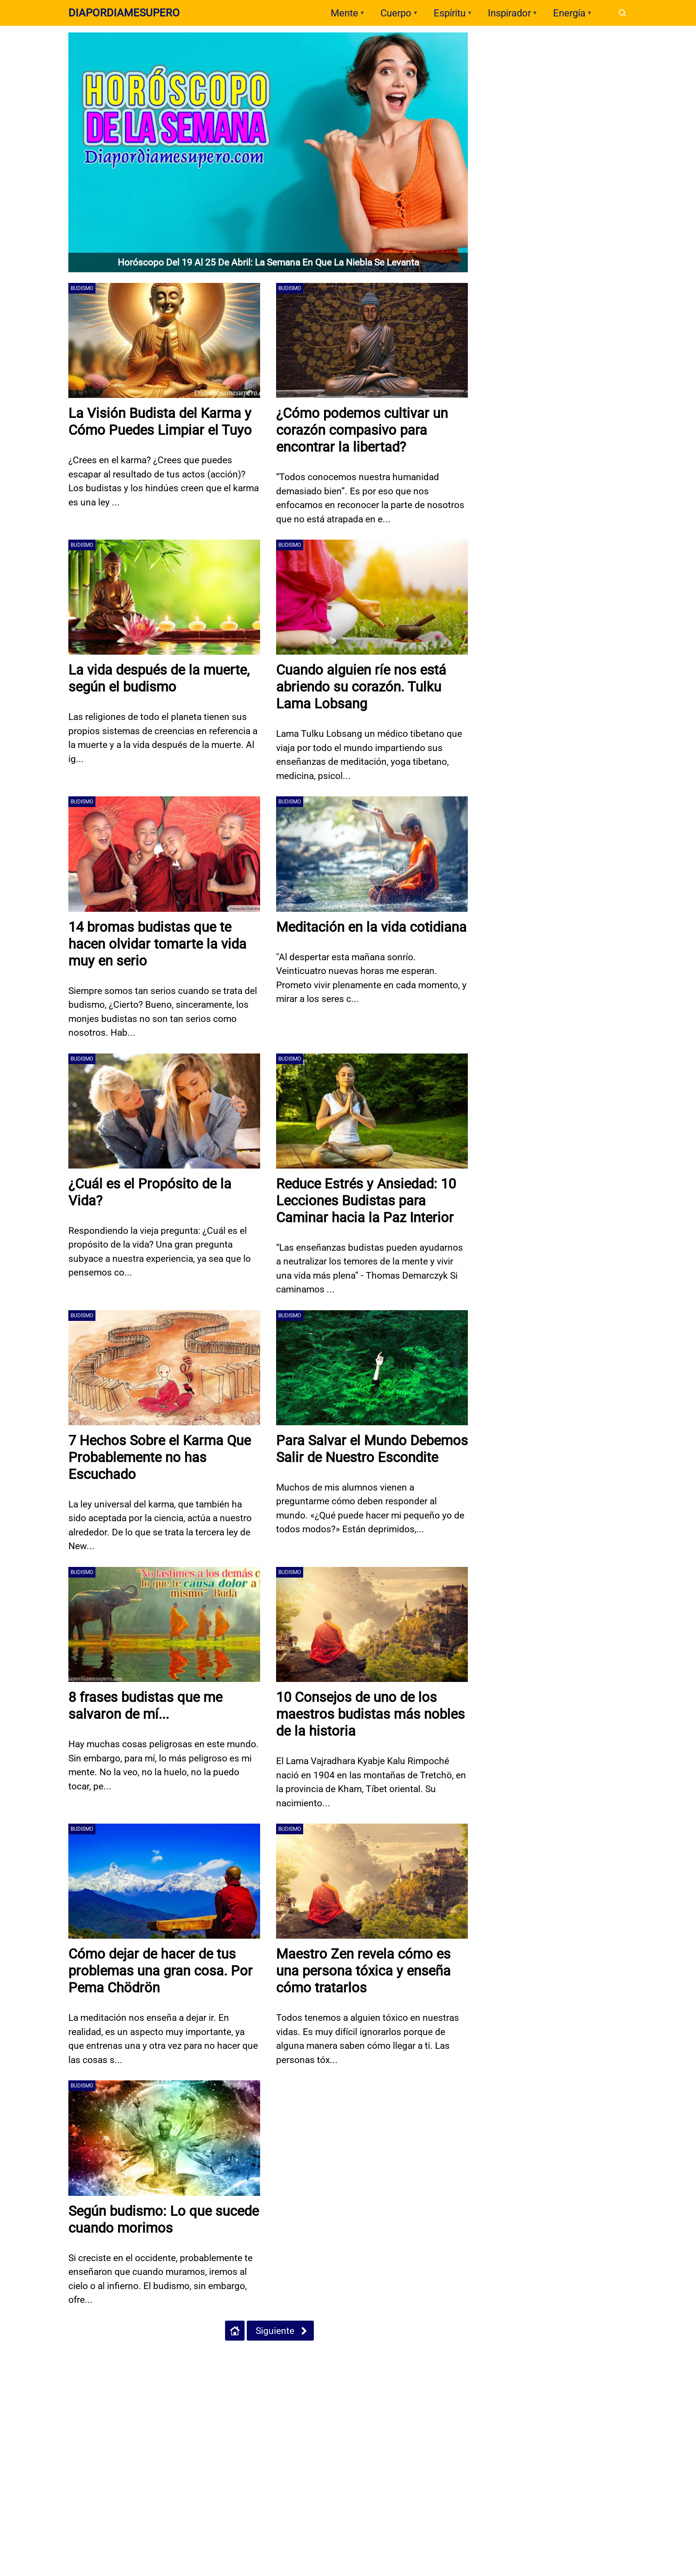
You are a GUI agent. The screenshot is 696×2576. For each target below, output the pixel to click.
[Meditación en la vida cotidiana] (372, 853)
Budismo (82, 288)
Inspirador (509, 13)
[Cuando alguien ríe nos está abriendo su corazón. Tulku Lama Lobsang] (372, 597)
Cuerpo (395, 13)
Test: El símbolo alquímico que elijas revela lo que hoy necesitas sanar (570, 180)
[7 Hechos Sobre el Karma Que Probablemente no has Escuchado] (164, 1367)
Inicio (16, 2368)
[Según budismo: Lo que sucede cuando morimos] (164, 2137)
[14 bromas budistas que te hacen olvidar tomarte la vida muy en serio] (164, 853)
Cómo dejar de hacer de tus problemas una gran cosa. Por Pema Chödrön (162, 1970)
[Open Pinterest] (381, 2370)
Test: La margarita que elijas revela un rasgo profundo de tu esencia (562, 254)
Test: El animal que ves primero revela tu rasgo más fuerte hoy (562, 217)
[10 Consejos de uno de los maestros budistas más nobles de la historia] (372, 1624)
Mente (344, 13)
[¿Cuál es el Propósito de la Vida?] (164, 1111)
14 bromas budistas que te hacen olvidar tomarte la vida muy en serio (159, 943)
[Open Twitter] (351, 2370)
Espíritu (450, 13)
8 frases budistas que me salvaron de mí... (148, 1705)
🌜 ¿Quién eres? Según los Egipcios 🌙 (570, 140)
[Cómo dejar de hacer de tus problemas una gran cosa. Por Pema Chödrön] (164, 1881)
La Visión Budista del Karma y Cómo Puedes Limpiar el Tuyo (162, 421)
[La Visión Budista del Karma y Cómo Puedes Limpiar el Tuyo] (164, 340)
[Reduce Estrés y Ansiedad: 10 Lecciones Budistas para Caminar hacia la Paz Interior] (372, 1111)
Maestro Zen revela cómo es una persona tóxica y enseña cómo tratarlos (366, 1970)
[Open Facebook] (336, 2370)
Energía (569, 13)
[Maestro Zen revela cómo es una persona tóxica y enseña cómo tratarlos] (372, 1881)
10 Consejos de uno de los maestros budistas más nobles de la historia (359, 1714)
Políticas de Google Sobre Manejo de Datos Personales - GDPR (237, 2368)
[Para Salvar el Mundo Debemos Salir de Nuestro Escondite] (372, 1367)
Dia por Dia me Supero (524, 351)
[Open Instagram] (366, 2370)
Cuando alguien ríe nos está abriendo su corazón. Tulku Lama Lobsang (364, 686)
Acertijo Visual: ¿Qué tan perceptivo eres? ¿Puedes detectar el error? (568, 108)
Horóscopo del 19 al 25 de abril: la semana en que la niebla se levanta (268, 262)
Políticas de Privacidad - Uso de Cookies (88, 2368)
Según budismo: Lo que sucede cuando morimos (146, 2219)
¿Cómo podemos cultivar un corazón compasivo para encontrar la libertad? (364, 430)
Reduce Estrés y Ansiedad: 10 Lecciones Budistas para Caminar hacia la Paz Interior (369, 1200)
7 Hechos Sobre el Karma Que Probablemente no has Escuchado (162, 1457)
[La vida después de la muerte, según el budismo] (164, 597)
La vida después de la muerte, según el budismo (162, 678)
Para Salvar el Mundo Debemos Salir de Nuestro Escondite (358, 1457)
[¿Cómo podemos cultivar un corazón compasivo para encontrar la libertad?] (372, 340)
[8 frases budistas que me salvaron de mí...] (164, 1624)
